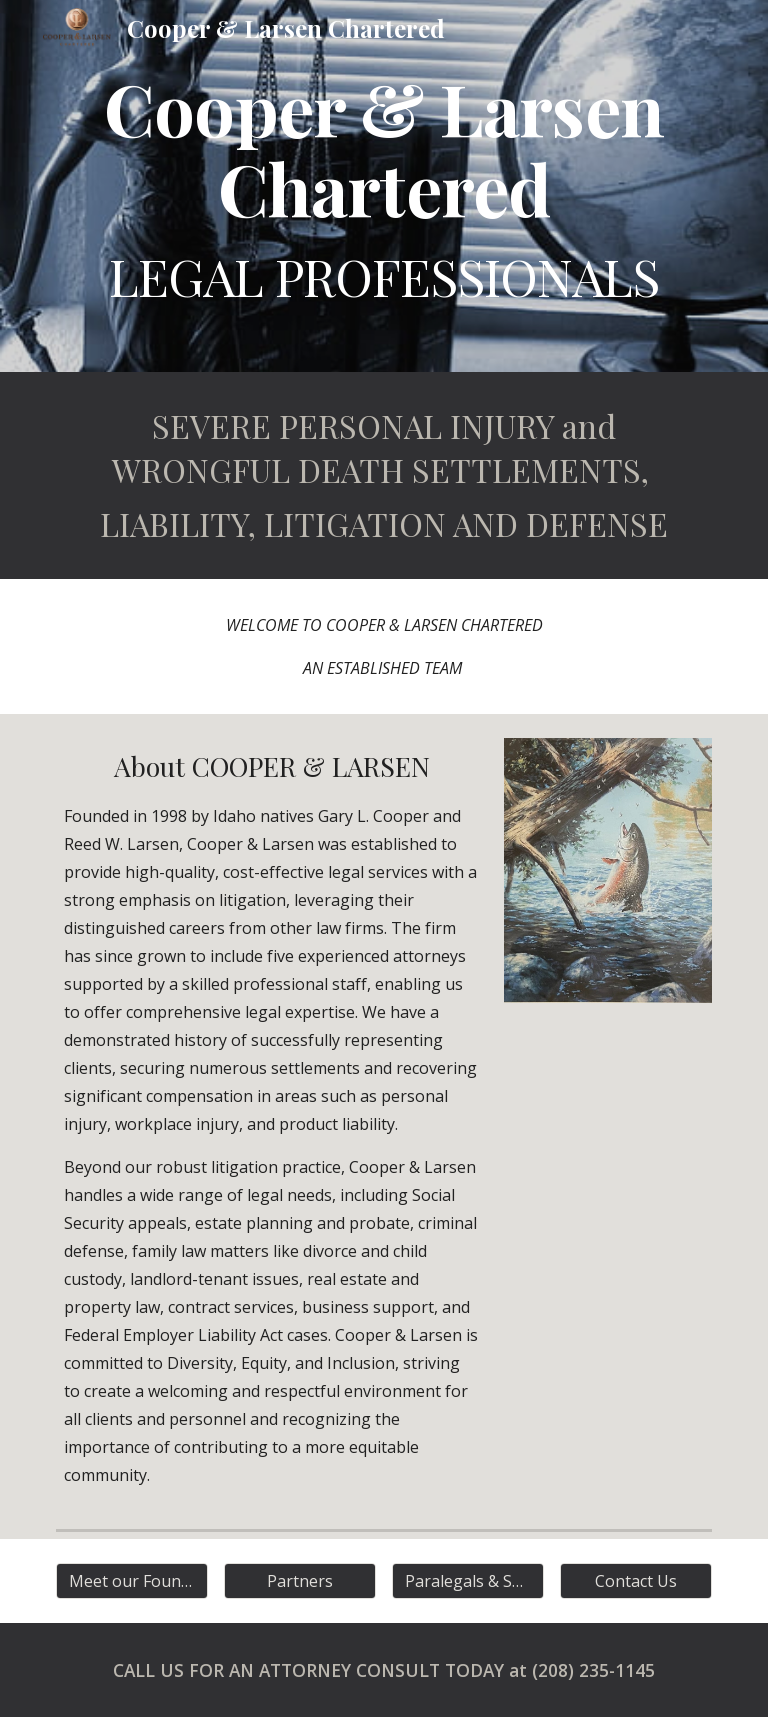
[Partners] (299, 1581)
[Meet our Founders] (131, 1581)
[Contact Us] (635, 1581)
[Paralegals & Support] (467, 1581)
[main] (383, 186)
